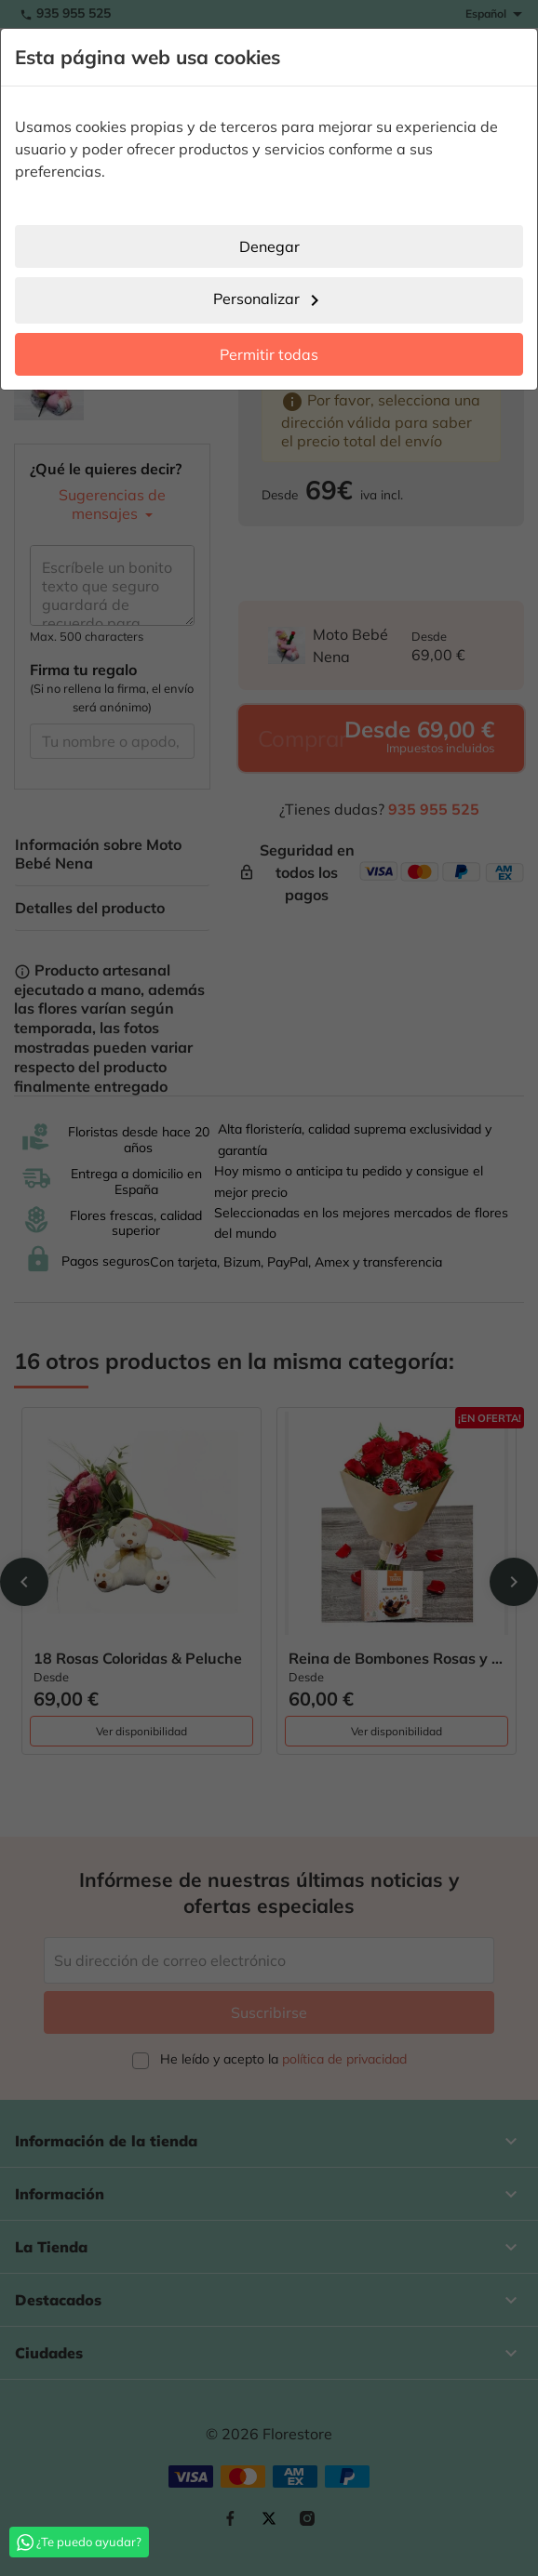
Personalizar (269, 300)
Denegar (269, 246)
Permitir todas (269, 354)
